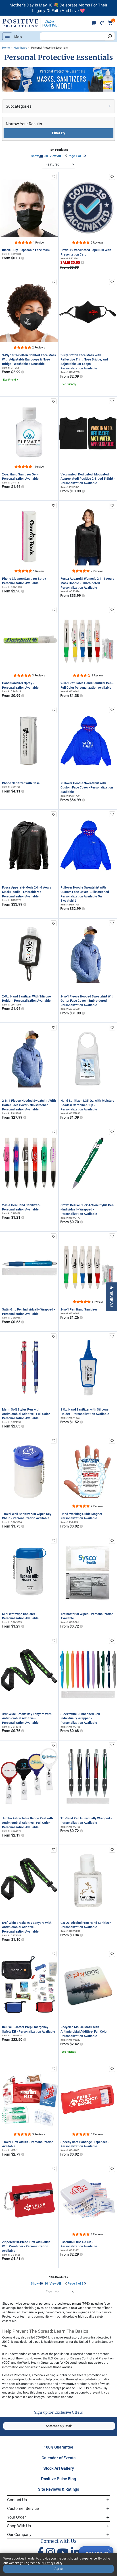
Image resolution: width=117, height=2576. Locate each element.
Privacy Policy (52, 2563)
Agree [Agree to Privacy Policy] (58, 2568)
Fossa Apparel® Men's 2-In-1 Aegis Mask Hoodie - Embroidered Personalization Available (26, 892)
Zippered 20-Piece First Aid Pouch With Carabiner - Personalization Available (26, 2246)
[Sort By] (58, 164)
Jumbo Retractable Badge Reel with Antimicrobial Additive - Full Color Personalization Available (27, 1822)
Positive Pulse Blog (58, 2478)
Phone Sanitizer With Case (21, 783)
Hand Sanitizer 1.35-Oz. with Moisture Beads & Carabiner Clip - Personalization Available (88, 1105)
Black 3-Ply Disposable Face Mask (26, 250)
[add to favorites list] (53, 177)
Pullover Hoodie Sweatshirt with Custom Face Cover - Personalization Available (87, 787)
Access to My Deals (59, 2426)
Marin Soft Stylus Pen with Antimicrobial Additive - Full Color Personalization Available (26, 1414)
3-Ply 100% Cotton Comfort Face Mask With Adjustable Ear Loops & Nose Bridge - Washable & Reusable (29, 359)
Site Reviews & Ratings (58, 2489)
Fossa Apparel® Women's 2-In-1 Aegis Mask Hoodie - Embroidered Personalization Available (87, 583)
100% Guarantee (58, 2447)
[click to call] (102, 23)
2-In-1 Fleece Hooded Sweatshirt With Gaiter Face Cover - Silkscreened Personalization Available (29, 1105)
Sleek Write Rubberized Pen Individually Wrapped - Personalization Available (80, 1718)
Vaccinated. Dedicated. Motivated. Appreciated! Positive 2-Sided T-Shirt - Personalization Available (88, 479)
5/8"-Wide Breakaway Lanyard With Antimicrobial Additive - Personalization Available (27, 1927)
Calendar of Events (58, 2457)
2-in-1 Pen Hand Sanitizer (79, 1309)
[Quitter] (109, 2549)
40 (41, 156)
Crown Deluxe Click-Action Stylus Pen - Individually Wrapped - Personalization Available (87, 1209)
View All (55, 156)
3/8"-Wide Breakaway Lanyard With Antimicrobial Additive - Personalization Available (27, 1718)
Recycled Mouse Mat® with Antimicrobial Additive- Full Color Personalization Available (84, 2031)
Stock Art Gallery (58, 2468)
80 (46, 156)
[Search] (110, 36)
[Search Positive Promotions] (72, 36)
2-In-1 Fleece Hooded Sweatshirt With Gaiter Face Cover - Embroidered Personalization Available (87, 1001)
